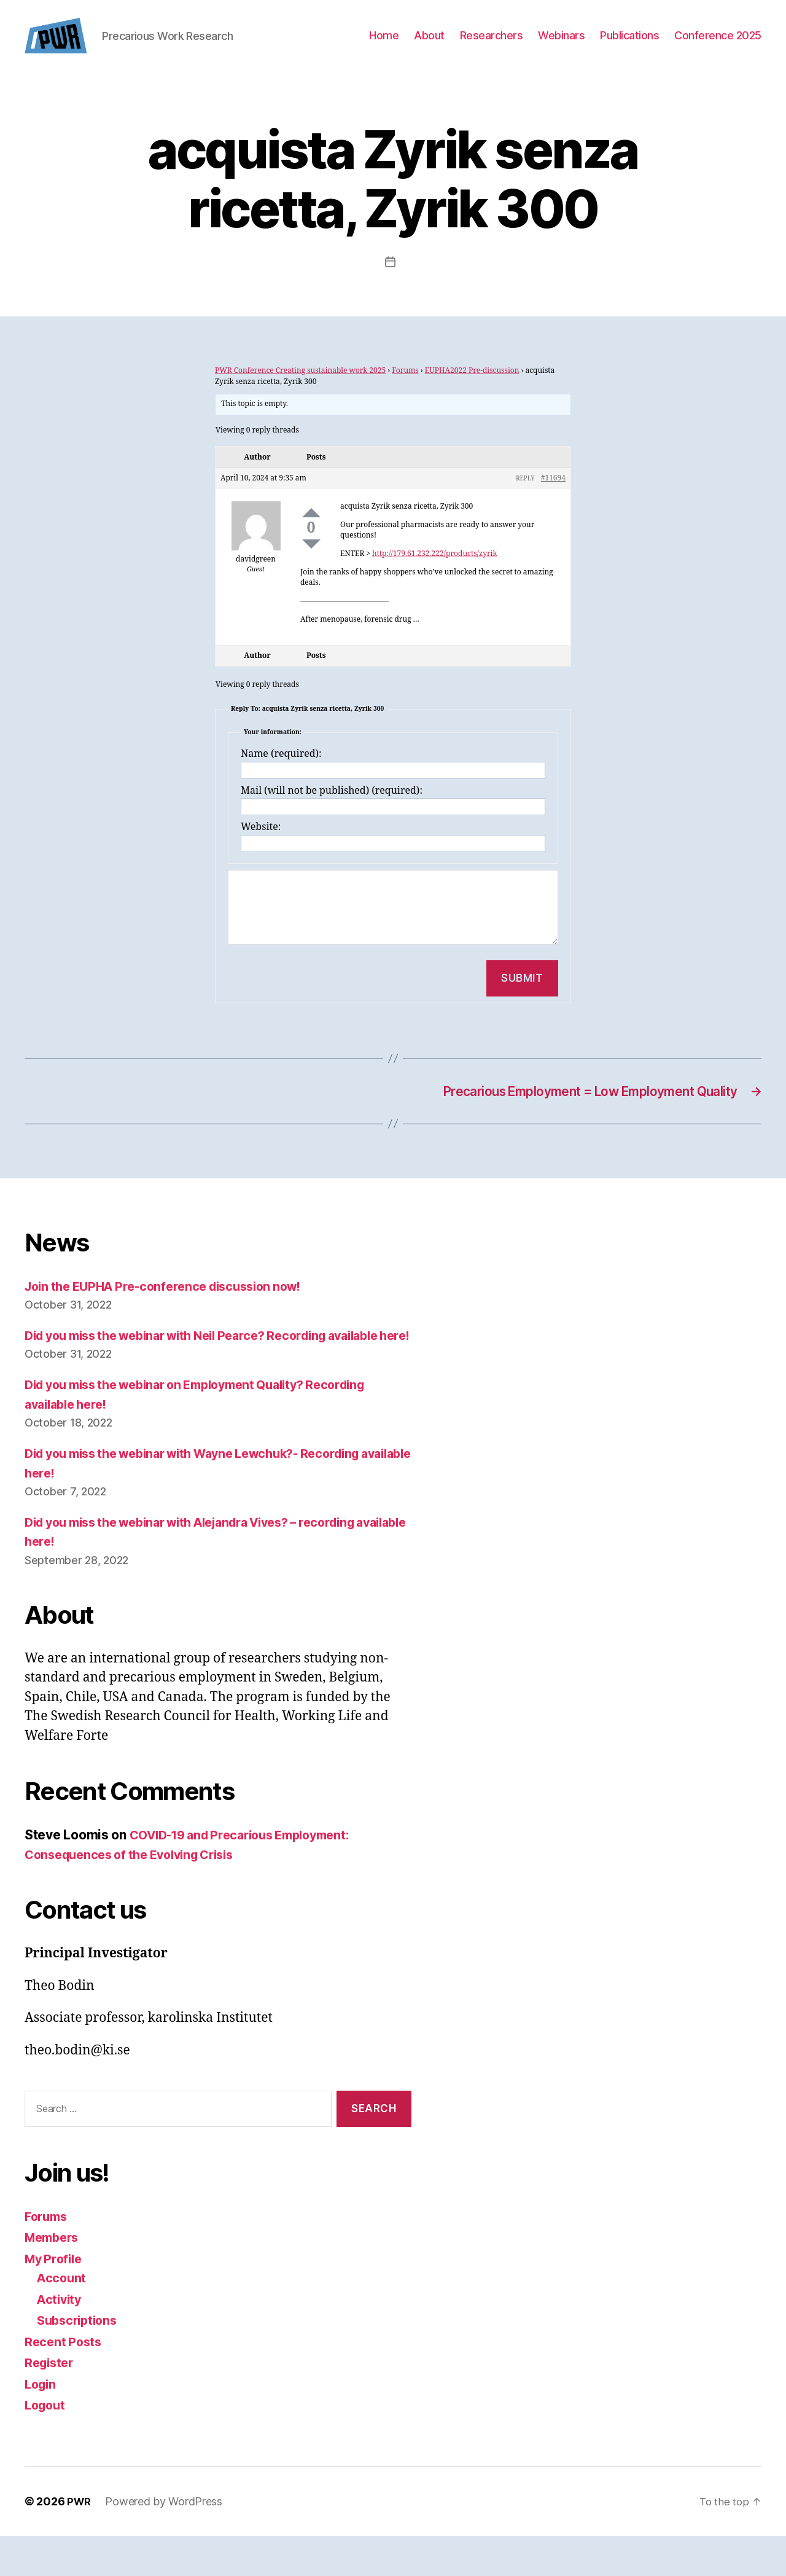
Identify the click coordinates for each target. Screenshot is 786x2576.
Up (311, 531)
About (429, 44)
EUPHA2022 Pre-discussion (472, 389)
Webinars (561, 44)
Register (51, 2403)
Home (384, 44)
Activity (60, 2339)
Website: (261, 845)
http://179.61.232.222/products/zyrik (434, 572)
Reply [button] (525, 497)
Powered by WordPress (165, 2541)
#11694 (553, 496)
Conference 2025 (717, 44)
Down (311, 562)
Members (54, 2277)
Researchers (491, 44)
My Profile (55, 2298)
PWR (79, 2541)
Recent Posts (65, 2381)
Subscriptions (80, 2360)
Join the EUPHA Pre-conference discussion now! (173, 1307)
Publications (629, 44)
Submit (522, 996)
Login (42, 2424)
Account (62, 2318)
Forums (405, 389)
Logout (46, 2445)
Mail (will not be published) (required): (331, 809)
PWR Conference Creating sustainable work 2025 (300, 389)
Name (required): (281, 772)
